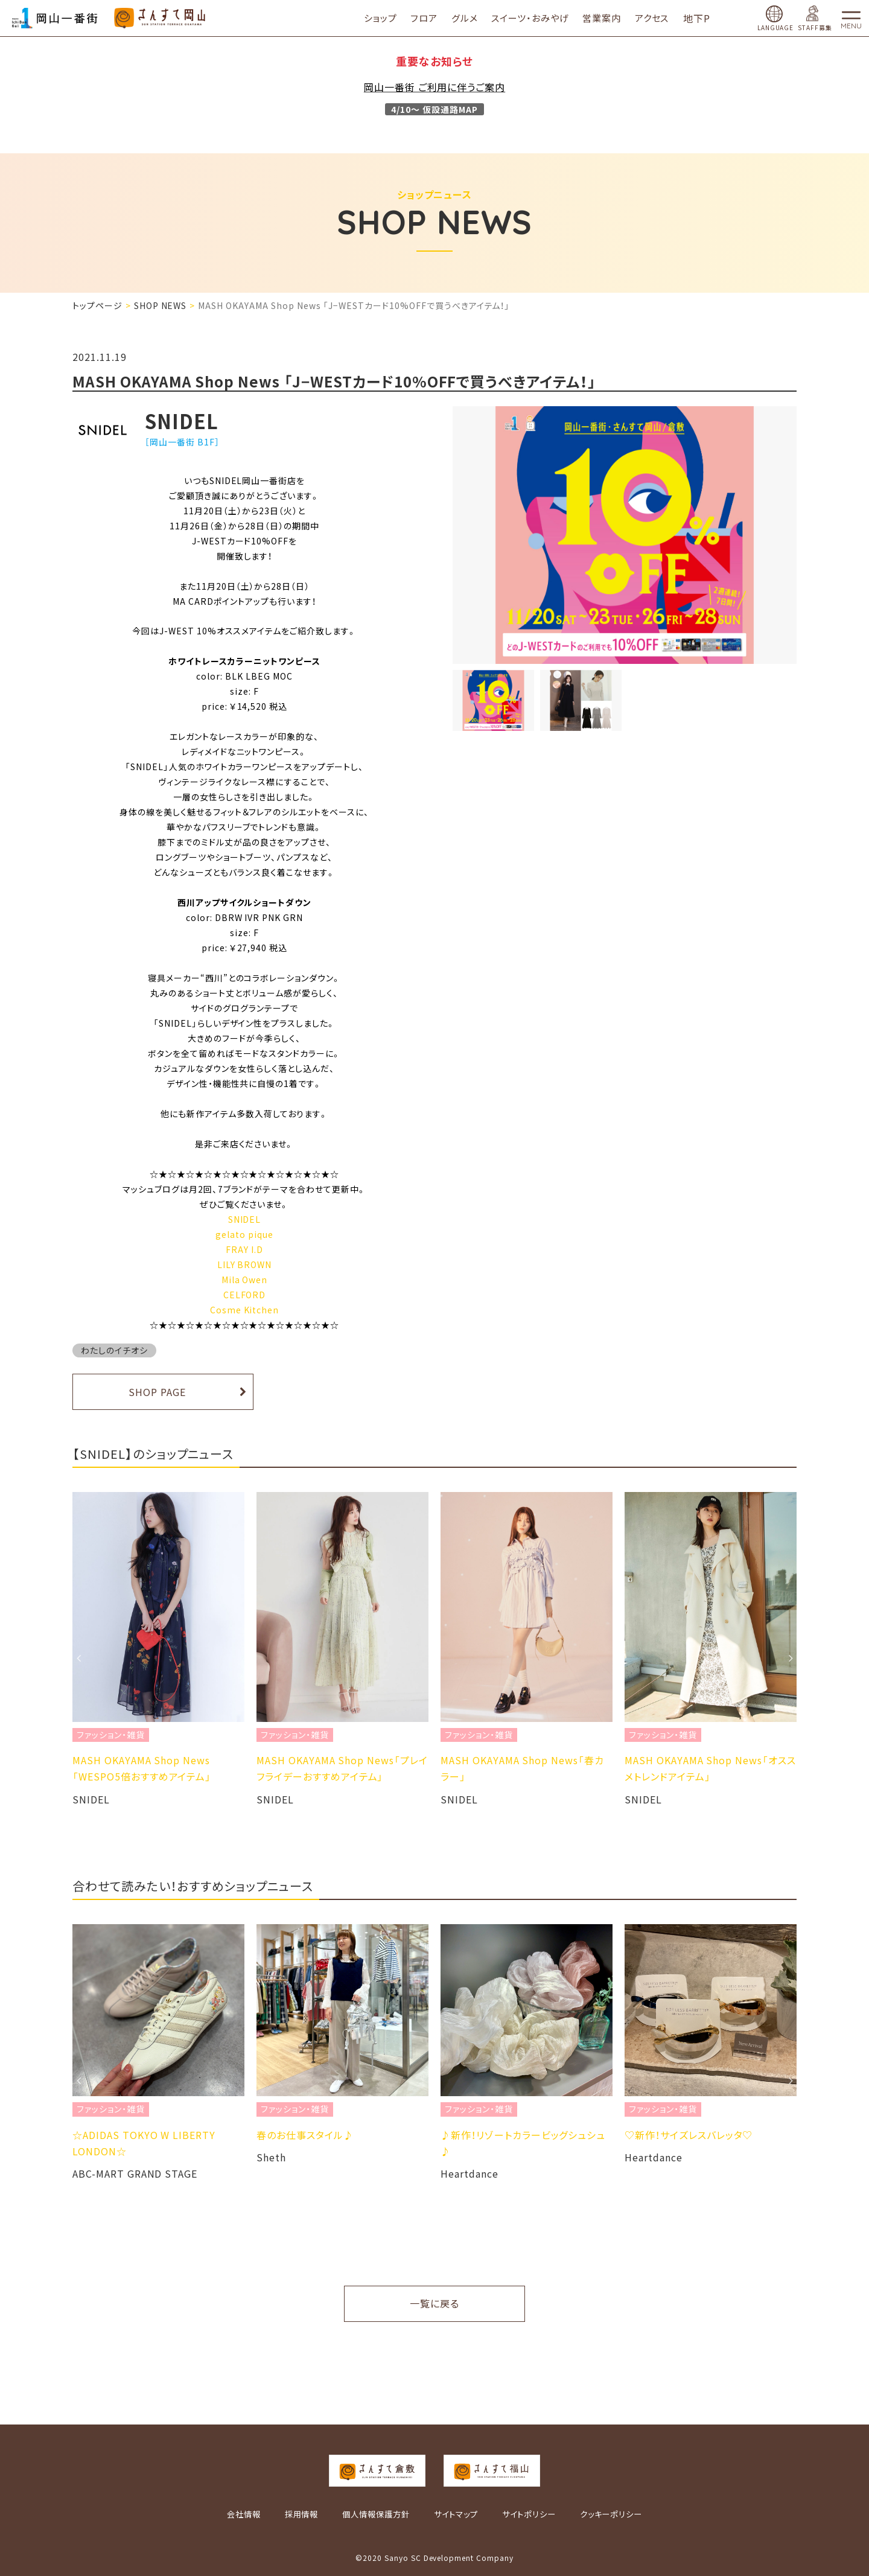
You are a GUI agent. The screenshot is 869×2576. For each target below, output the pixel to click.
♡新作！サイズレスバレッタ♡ (689, 2135)
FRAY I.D (244, 1249)
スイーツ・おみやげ (538, 17)
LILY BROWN (244, 1264)
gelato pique (244, 1234)
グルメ (472, 17)
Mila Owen (244, 1280)
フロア (432, 17)
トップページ (97, 305)
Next (791, 1658)
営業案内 (610, 17)
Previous (78, 1658)
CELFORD (244, 1295)
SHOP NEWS (160, 305)
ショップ (388, 17)
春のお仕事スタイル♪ (305, 2135)
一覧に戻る (434, 2303)
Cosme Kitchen (244, 1310)
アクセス (660, 17)
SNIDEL (244, 1219)
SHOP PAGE (157, 1392)
